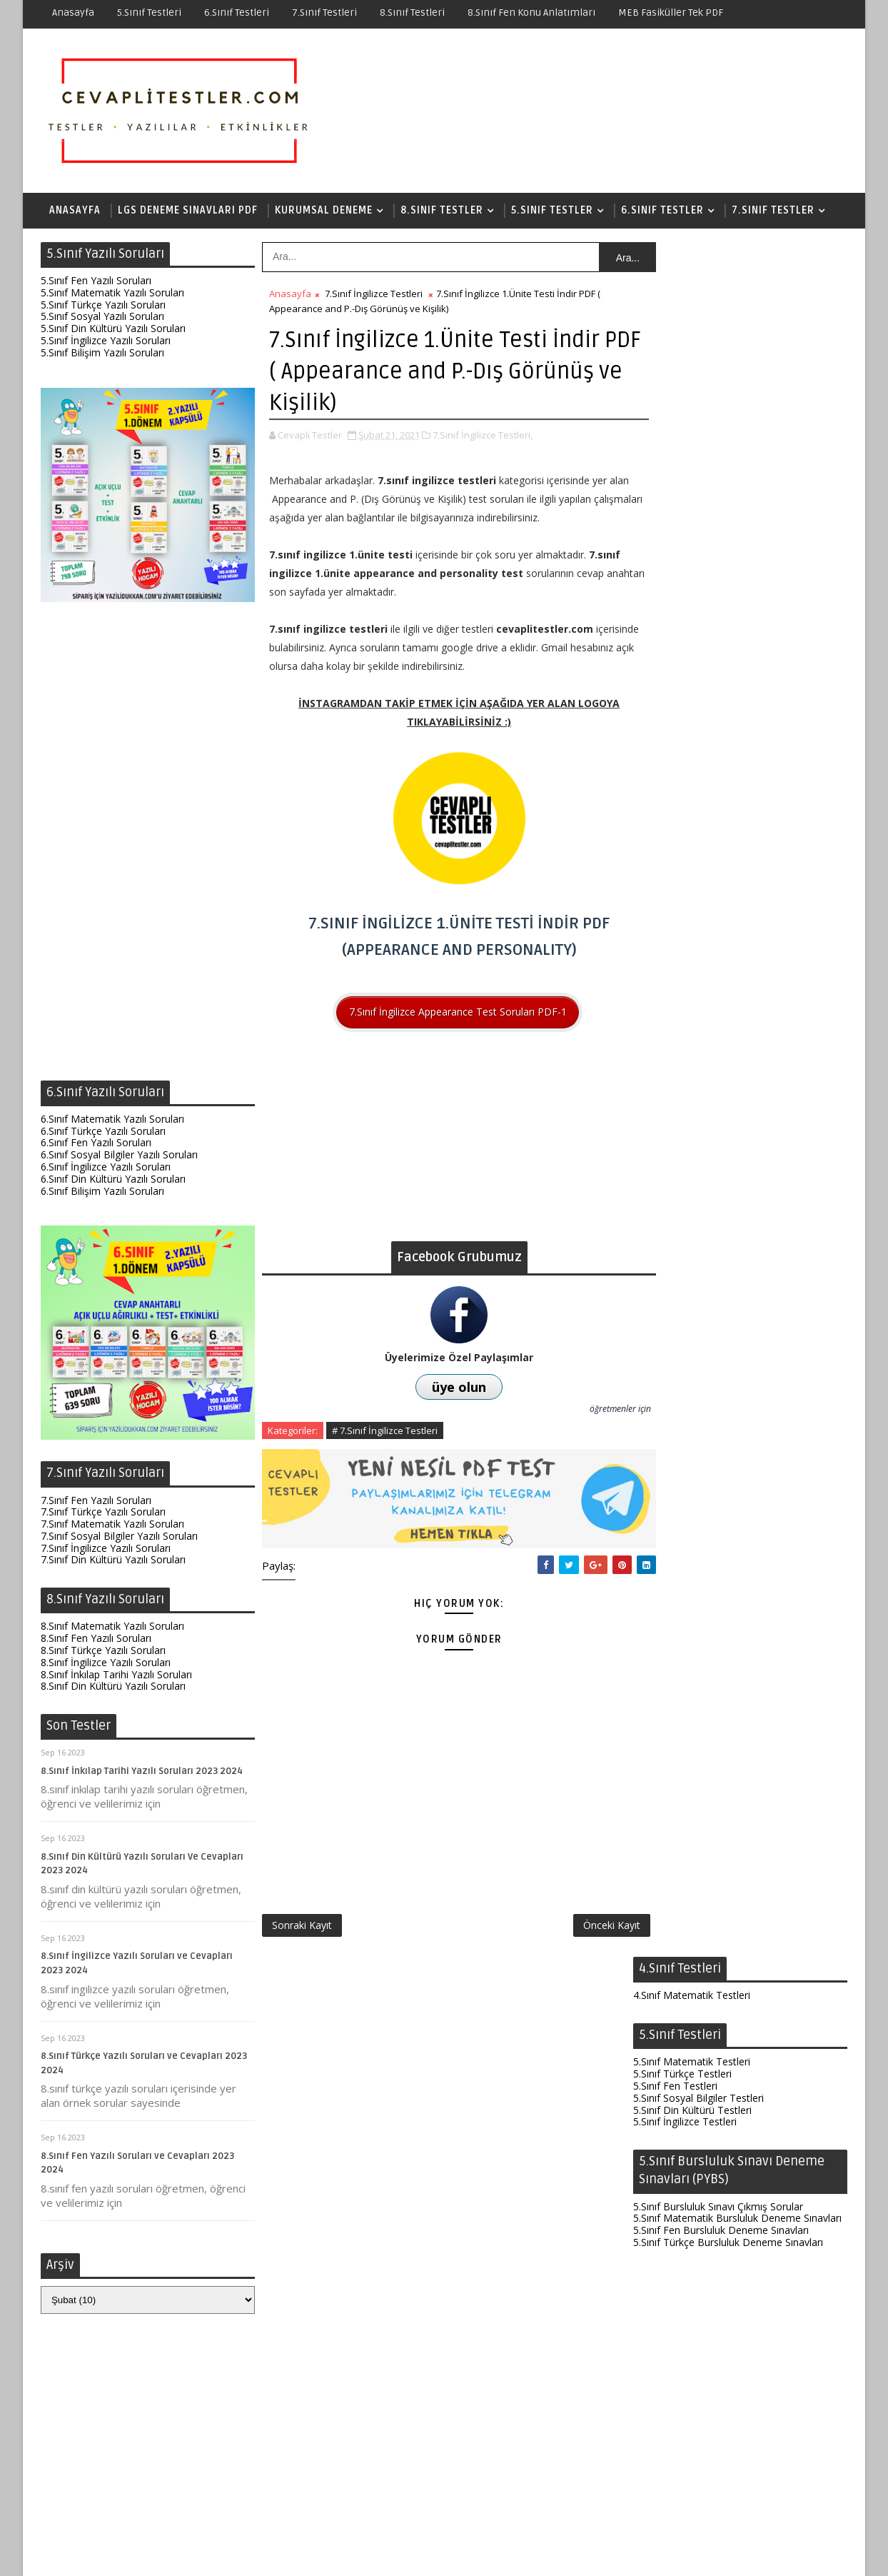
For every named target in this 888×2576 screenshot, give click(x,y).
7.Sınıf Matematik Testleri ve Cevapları (736, 2299)
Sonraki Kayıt (302, 1919)
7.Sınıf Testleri (324, 12)
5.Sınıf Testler (552, 210)
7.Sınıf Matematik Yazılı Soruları (112, 1524)
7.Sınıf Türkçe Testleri (682, 1541)
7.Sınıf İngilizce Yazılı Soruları (106, 1548)
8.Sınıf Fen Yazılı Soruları (96, 1638)
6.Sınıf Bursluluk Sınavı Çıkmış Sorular (718, 1415)
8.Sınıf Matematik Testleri (691, 1852)
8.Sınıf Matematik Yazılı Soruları (112, 1627)
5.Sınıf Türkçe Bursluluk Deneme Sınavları (728, 528)
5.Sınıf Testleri (149, 12)
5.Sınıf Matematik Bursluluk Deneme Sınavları (737, 504)
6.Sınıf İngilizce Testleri (685, 1318)
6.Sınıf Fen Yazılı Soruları (96, 1144)
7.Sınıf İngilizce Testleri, (483, 435)
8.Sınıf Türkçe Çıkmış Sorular (698, 2002)
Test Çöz (417, 2554)
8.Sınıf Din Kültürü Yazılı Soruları (113, 1687)
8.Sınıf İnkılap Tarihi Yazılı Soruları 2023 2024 (142, 1772)
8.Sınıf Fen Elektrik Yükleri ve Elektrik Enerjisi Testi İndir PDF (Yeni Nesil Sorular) (732, 2343)
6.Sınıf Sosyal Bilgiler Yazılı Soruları (119, 1155)
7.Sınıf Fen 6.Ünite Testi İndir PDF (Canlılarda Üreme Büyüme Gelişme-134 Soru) (735, 2168)
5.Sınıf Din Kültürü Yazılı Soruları (113, 329)
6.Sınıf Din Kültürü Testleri (692, 1331)
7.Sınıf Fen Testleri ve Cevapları (717, 2124)
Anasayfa (73, 12)
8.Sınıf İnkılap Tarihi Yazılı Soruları (116, 1675)
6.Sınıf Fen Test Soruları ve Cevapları (730, 2269)
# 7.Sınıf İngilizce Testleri (385, 1431)
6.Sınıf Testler (662, 210)
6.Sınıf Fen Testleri (675, 1294)
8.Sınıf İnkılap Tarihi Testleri (695, 1888)
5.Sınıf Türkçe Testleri (682, 359)
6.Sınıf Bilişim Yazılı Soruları (102, 1191)
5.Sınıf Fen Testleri (675, 372)
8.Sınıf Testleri (412, 12)
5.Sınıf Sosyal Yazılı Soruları (102, 317)
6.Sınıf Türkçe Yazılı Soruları (103, 1131)
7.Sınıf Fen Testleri (675, 1529)
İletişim (519, 2554)
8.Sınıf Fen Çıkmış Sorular (691, 1990)
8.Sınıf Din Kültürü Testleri (692, 1912)
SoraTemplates (130, 2554)
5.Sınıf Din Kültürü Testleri (692, 395)
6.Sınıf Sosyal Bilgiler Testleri (698, 1306)
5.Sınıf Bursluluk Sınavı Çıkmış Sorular (718, 491)
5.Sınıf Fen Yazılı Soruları (96, 281)
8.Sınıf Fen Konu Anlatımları (531, 12)
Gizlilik (561, 2554)
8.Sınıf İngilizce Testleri (685, 1900)
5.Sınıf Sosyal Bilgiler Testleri (698, 384)
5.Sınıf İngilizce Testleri (685, 407)
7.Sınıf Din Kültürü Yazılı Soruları (113, 1561)
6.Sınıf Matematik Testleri (691, 1283)
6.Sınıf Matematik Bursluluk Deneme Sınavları (737, 1427)
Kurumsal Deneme (324, 210)
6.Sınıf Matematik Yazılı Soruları (112, 1119)
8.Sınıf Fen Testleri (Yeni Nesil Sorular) (737, 2094)
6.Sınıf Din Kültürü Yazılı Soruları (113, 1179)
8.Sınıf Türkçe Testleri (682, 1876)
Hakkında (470, 2554)
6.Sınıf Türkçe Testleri (682, 1271)
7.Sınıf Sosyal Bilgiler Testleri (698, 1553)
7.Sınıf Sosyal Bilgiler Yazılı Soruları (119, 1536)
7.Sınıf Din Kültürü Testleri (692, 1577)
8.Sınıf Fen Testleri (675, 1863)
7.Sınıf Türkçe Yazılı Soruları (103, 1513)
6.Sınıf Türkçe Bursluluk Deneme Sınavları (728, 1451)
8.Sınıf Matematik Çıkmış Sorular (707, 1978)
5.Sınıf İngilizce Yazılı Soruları (106, 341)
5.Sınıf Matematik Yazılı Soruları (112, 293)
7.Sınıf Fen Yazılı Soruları (96, 1501)
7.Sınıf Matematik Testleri (691, 1517)
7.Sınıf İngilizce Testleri (374, 294)
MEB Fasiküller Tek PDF (670, 12)
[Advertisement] (148, 845)
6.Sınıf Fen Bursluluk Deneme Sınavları (721, 1439)
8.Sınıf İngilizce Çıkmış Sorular (700, 2026)
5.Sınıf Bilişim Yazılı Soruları (102, 353)
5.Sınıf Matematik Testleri (691, 347)
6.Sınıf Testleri (236, 12)
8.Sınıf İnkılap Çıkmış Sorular (697, 2014)
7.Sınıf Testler (773, 210)
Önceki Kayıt (581, 1919)
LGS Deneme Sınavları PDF (188, 210)
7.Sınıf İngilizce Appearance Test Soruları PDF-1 (443, 1012)
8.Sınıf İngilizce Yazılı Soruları (106, 1663)
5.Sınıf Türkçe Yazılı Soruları (103, 305)
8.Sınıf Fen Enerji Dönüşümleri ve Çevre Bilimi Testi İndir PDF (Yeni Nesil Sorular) (736, 2225)
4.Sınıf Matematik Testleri (691, 281)
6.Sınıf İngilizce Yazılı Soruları (106, 1167)
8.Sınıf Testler (441, 210)
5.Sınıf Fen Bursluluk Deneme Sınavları (721, 516)
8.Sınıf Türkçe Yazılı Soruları (103, 1651)
